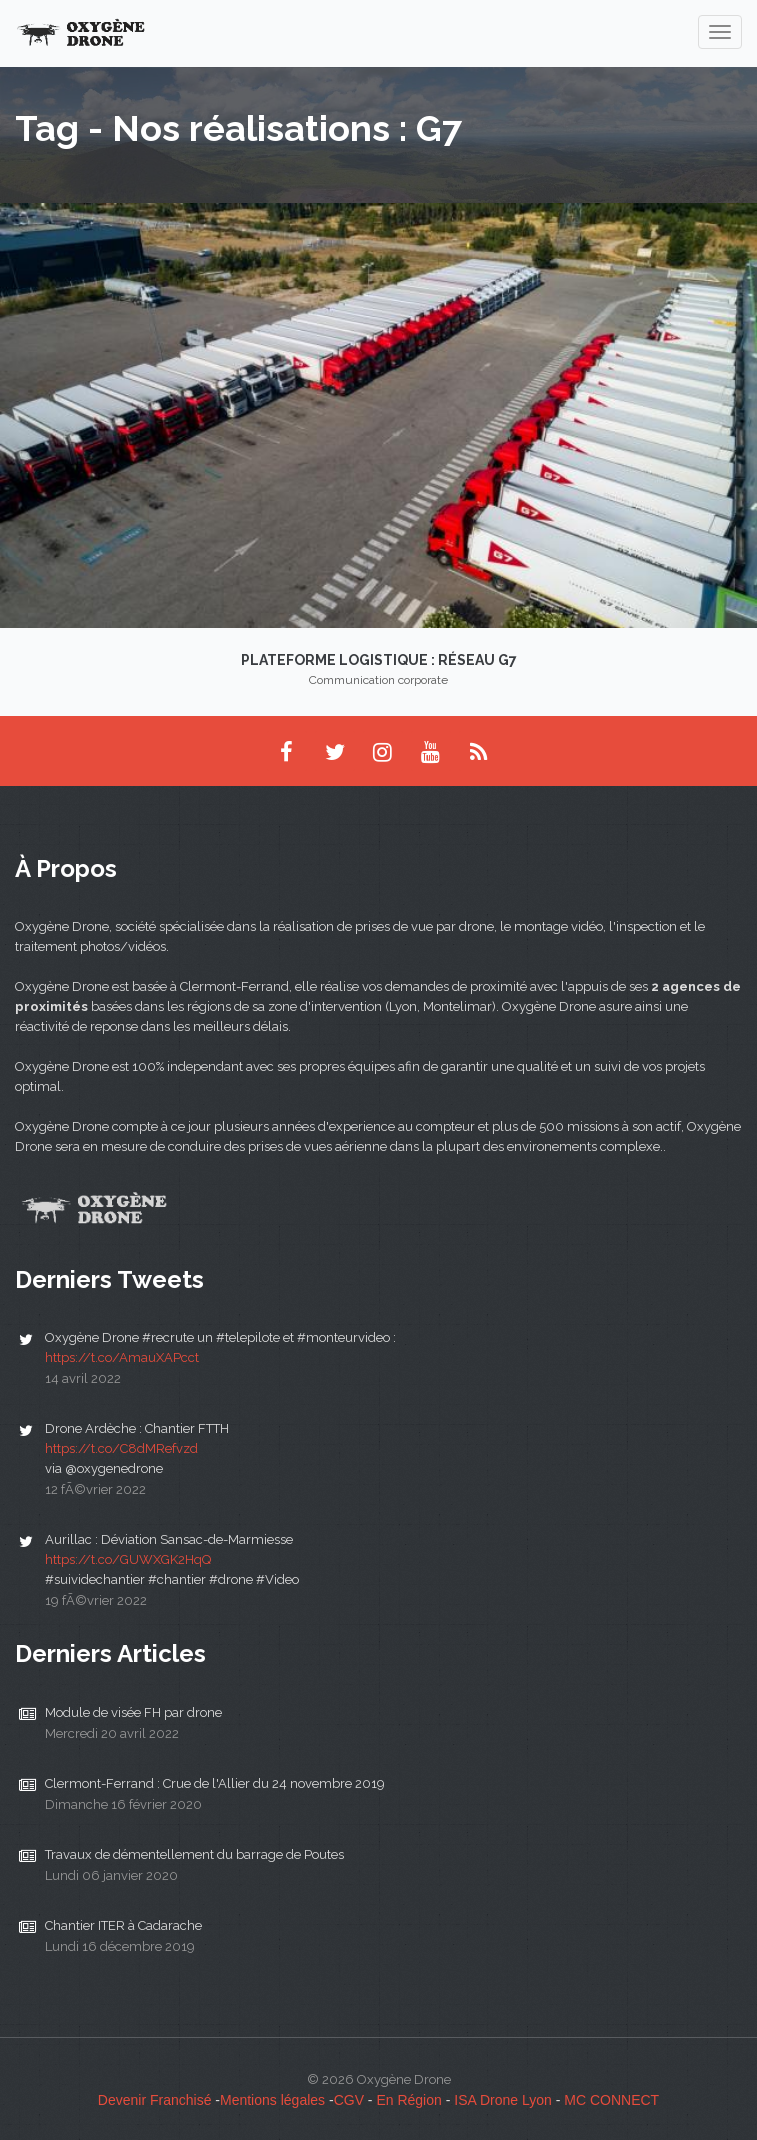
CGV (349, 2100)
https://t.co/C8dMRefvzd (121, 1448)
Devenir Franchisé (155, 2100)
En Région (408, 2100)
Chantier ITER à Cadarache (123, 1925)
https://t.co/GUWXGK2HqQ (128, 1559)
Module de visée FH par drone (133, 1712)
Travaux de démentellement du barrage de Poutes (194, 1854)
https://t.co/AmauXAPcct (122, 1357)
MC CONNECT (611, 2100)
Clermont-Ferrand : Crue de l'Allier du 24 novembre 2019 (215, 1783)
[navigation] (720, 32)
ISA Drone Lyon (503, 2100)
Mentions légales (272, 2100)
